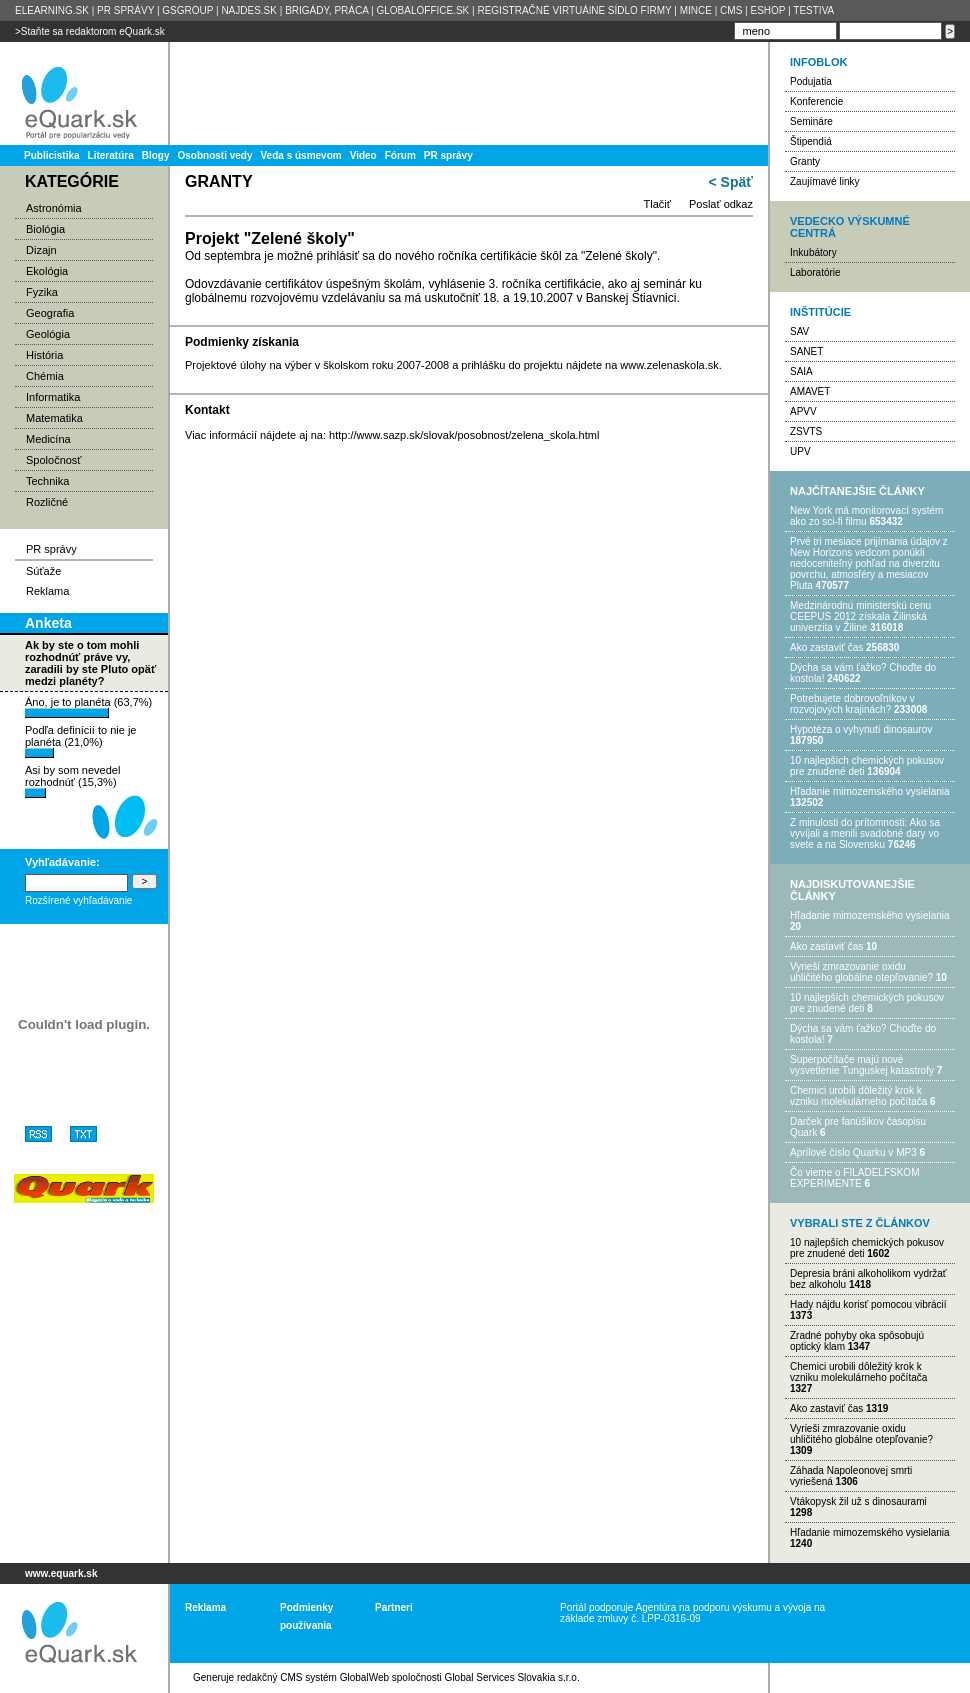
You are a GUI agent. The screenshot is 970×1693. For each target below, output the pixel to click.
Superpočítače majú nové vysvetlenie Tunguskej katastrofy (862, 1065)
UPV (800, 451)
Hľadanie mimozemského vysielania (870, 791)
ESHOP (767, 10)
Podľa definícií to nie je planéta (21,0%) (80, 741)
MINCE (696, 10)
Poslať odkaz (721, 204)
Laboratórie (815, 272)
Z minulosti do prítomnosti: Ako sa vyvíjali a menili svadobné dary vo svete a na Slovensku (865, 833)
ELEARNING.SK (52, 10)
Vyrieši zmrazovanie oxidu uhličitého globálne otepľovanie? (861, 972)
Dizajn (41, 250)
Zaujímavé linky (824, 181)
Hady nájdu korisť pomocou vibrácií (868, 1304)
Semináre (811, 121)
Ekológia (47, 271)
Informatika (53, 397)
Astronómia (54, 208)
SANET (806, 351)
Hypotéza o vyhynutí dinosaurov (861, 729)
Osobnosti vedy (214, 155)
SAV (799, 331)
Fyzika (42, 292)
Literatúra (111, 155)
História (44, 355)
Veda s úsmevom (301, 155)
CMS (731, 10)
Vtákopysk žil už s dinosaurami (858, 1501)
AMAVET (810, 391)
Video (363, 155)
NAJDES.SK (249, 10)
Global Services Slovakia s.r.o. (512, 1677)
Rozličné (47, 502)
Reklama (47, 591)
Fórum (400, 155)
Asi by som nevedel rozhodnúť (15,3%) (72, 781)
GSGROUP (187, 10)
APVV (803, 411)
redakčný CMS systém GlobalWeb (313, 1677)
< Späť (731, 182)
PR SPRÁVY (125, 10)
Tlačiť (657, 204)
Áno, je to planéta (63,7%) (88, 707)
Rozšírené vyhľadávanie (78, 900)
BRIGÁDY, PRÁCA (326, 10)
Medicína (48, 439)
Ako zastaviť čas (826, 647)
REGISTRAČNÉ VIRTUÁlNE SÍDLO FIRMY (574, 10)
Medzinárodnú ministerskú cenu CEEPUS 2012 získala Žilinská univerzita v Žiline (860, 616)
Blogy (156, 155)
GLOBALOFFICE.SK (422, 10)
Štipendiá (811, 141)
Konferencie (816, 101)
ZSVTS (806, 431)
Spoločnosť (54, 460)
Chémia (45, 376)
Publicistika (52, 155)
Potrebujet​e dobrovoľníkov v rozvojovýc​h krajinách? (852, 704)
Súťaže (43, 571)
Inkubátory (813, 252)
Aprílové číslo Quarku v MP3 (853, 1152)
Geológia (48, 334)
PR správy (448, 155)
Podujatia (811, 81)
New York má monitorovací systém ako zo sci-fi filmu (866, 516)
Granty (805, 161)
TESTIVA (813, 10)
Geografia (50, 313)
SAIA (801, 371)
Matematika (54, 418)
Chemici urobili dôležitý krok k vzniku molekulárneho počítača (858, 1096)
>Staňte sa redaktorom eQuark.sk (90, 31)
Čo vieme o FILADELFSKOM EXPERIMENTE (854, 1178)
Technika (47, 481)
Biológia (45, 229)
